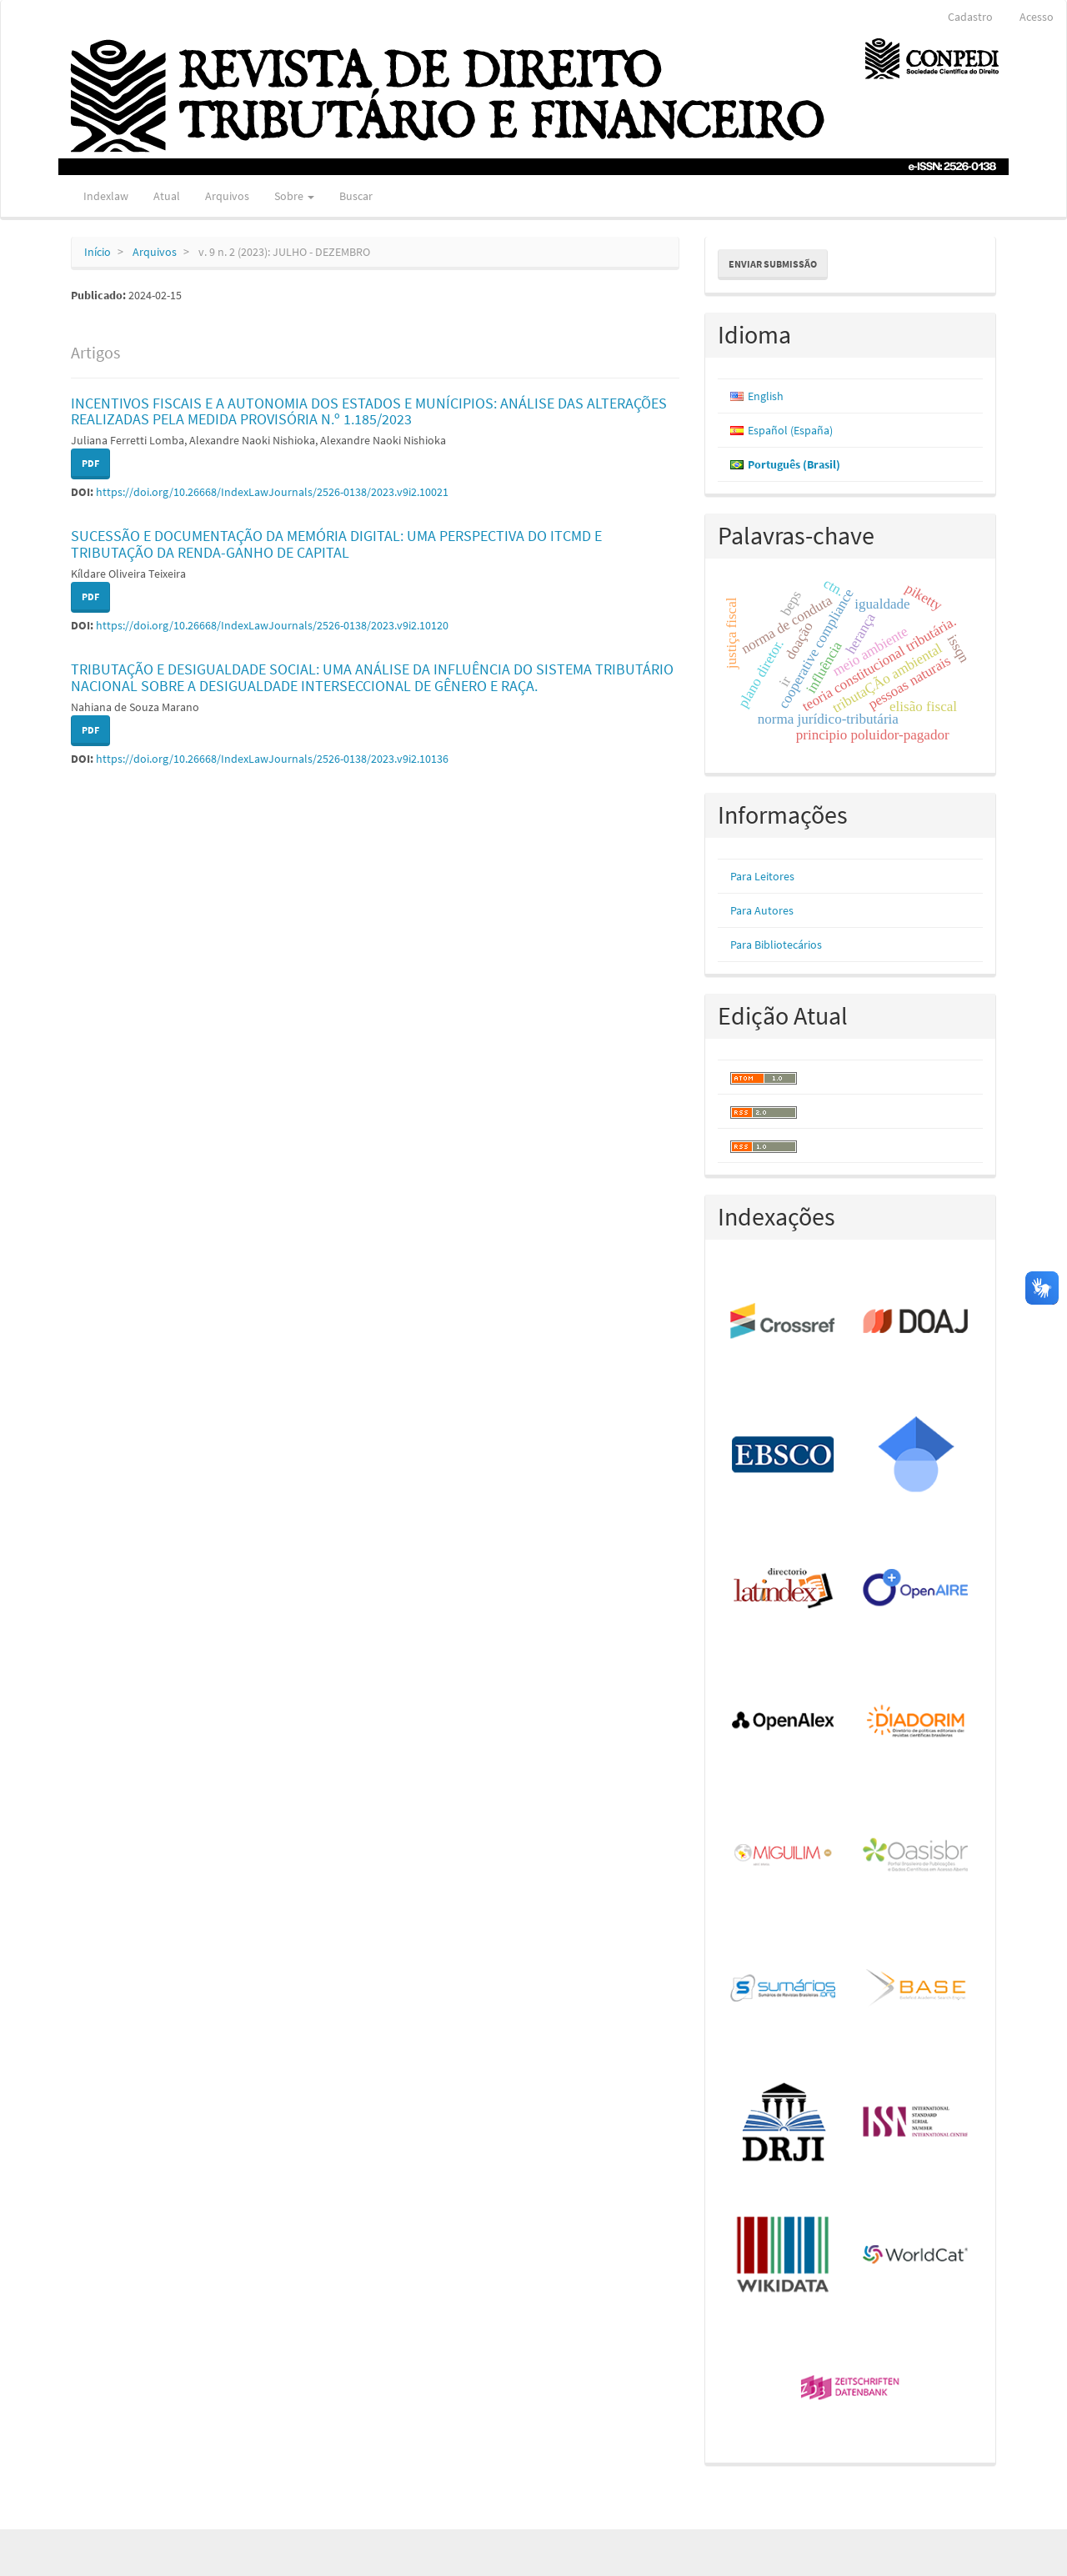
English (766, 395)
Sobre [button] (294, 195)
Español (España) (790, 430)
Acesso (1036, 16)
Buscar (356, 195)
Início (97, 251)
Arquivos (227, 195)
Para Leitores (762, 876)
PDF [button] (90, 463)
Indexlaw (105, 195)
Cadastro (970, 16)
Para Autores (762, 910)
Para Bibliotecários (776, 944)
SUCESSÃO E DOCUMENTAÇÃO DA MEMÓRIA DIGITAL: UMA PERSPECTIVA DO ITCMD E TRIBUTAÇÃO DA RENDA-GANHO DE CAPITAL (336, 544)
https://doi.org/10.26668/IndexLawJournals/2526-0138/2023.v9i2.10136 (272, 758)
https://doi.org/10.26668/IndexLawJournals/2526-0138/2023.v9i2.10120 (272, 625)
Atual (166, 195)
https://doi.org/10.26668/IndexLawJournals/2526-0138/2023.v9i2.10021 (272, 491)
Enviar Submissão (773, 264)
